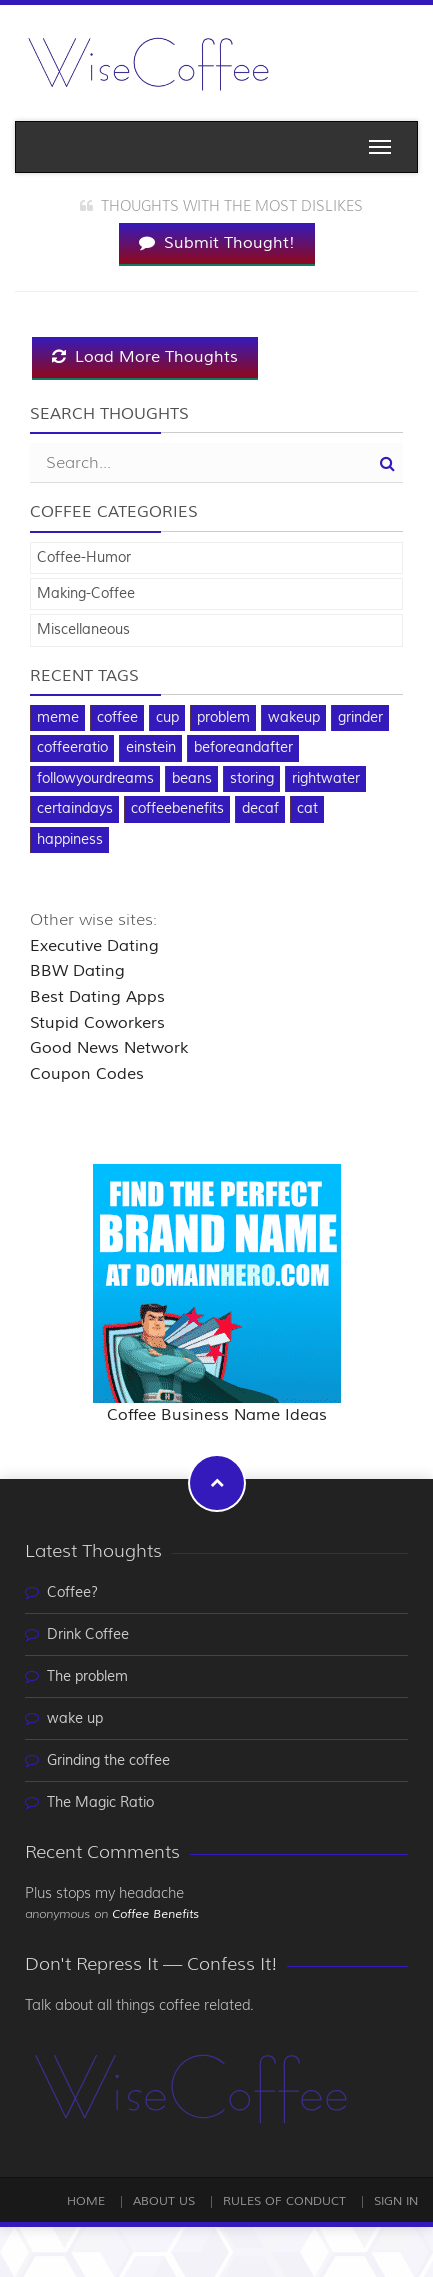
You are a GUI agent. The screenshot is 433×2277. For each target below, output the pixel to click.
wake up (75, 1719)
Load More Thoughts (145, 357)
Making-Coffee (86, 594)
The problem (87, 1677)
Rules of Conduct (284, 2201)
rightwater (326, 779)
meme (58, 718)
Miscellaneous (83, 630)
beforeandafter (243, 748)
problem (223, 718)
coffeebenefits (177, 809)
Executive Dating (94, 946)
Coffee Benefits (155, 1914)
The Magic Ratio (100, 1803)
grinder (360, 718)
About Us (164, 2201)
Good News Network (109, 1048)
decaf (260, 809)
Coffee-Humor (84, 558)
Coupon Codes (87, 1074)
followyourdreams (95, 779)
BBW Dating (77, 971)
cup (167, 718)
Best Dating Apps (97, 997)
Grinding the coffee (108, 1761)
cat (307, 809)
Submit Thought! (217, 243)
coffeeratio (72, 748)
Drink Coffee (88, 1635)
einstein (151, 748)
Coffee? (72, 1593)
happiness (70, 840)
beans (192, 779)
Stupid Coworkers (97, 1023)
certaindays (75, 809)
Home (86, 2201)
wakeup (294, 718)
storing (252, 779)
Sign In (396, 2201)
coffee (117, 718)
